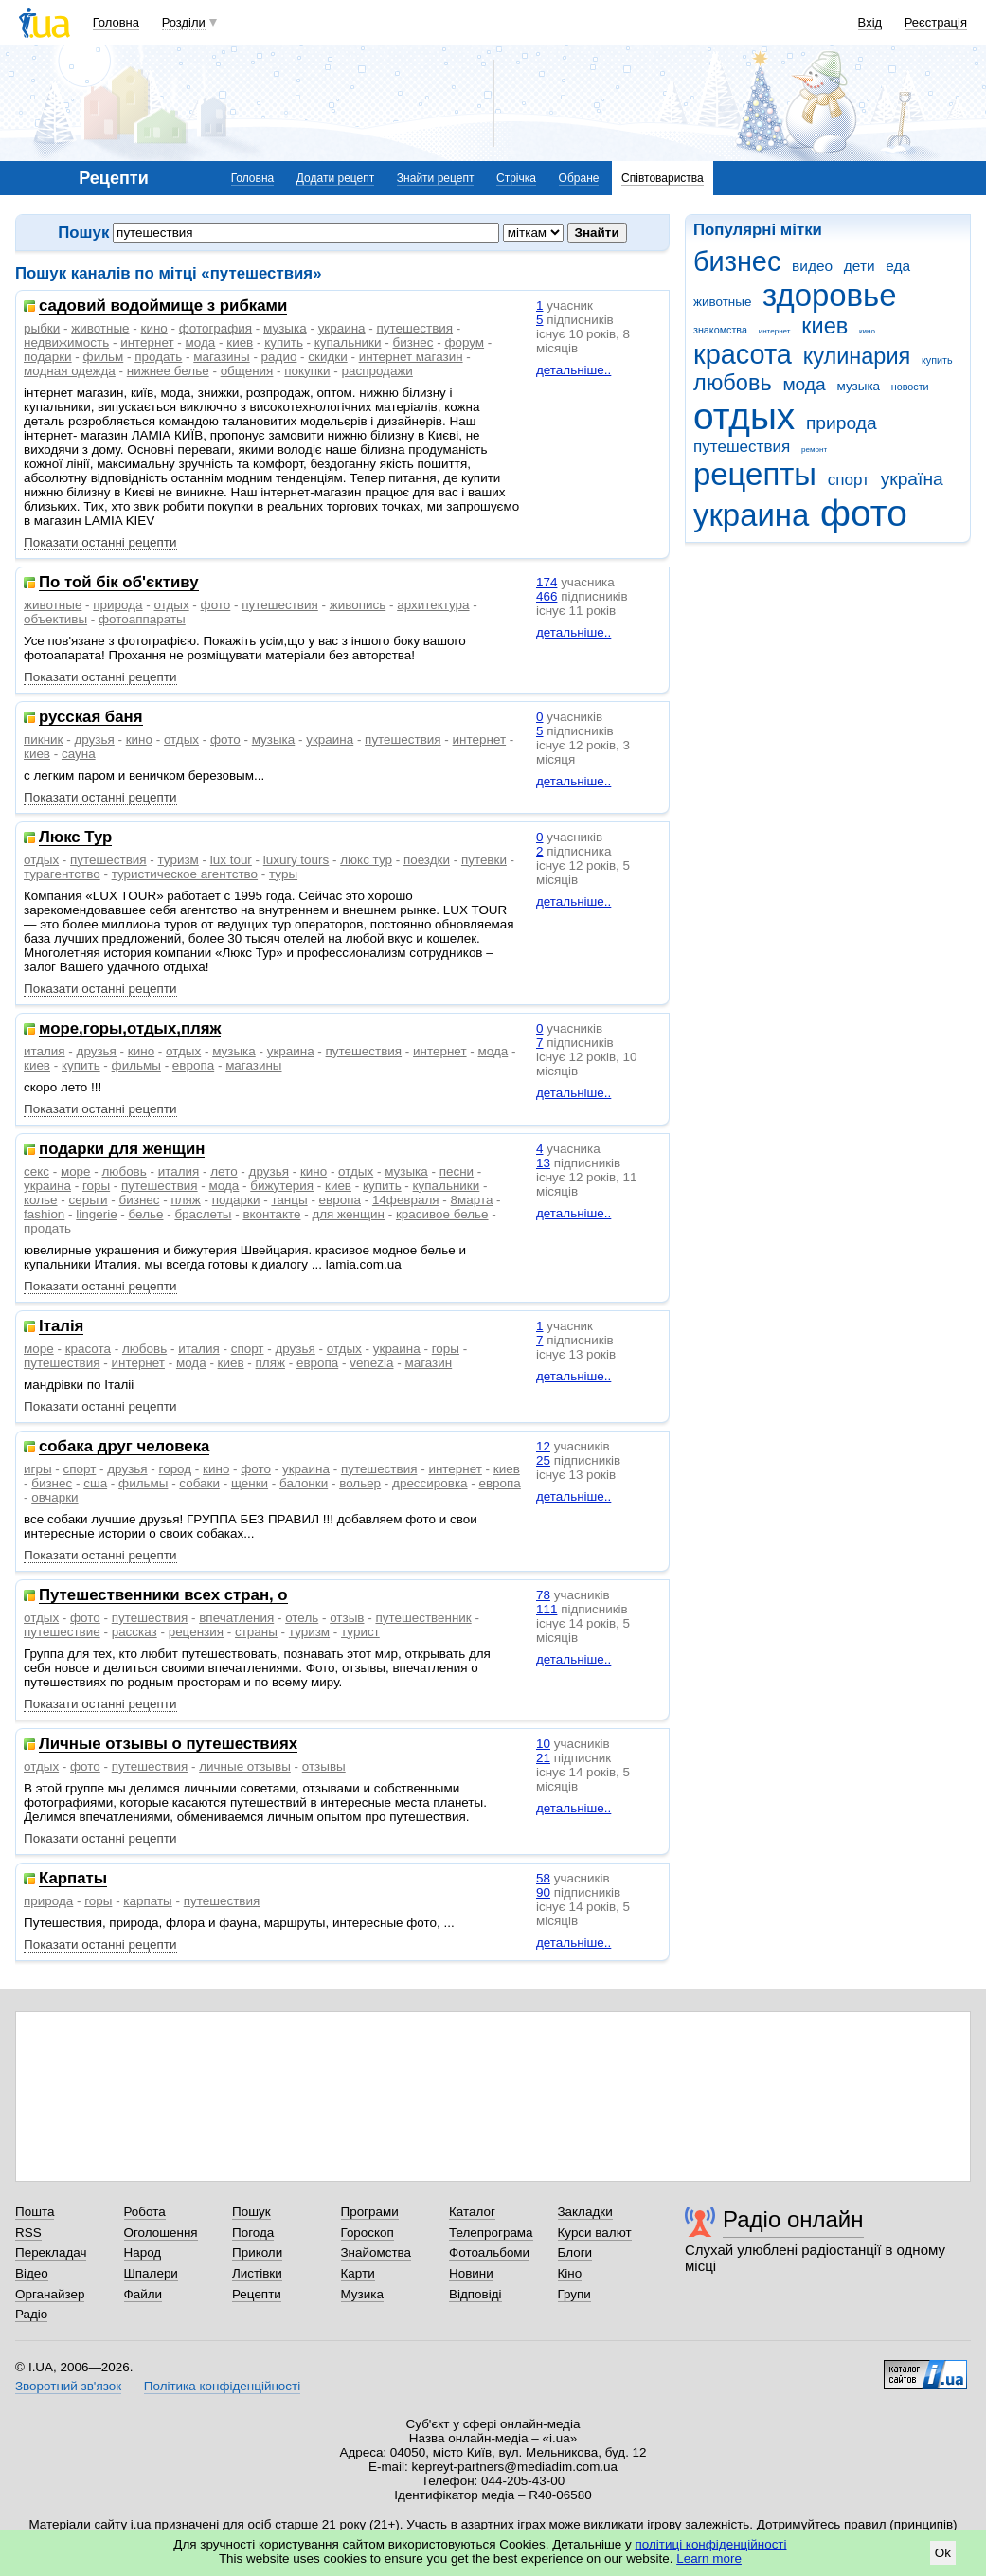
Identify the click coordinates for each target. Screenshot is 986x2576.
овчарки (54, 1497)
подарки (48, 357)
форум (464, 342)
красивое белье (442, 1214)
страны (256, 1632)
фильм (103, 357)
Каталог (472, 2212)
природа (841, 423)
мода (803, 384)
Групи (574, 2294)
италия (44, 1051)
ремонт (814, 449)
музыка (859, 386)
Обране (579, 178)
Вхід (870, 22)
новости (910, 386)
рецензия (196, 1632)
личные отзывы (245, 1766)
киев (824, 326)
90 (543, 1892)
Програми (370, 2212)
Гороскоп (367, 2232)
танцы (289, 1200)
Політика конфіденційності (222, 2386)
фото (863, 513)
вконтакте (271, 1214)
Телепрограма (491, 2232)
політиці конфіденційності (711, 2544)
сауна (79, 754)
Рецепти (256, 2294)
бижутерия (282, 1186)
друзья (94, 739)
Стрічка (516, 178)
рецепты (754, 474)
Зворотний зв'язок (68, 2386)
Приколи (257, 2252)
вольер (360, 1483)
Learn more (709, 2558)
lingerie (96, 1214)
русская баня (91, 718)
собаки (199, 1483)
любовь (732, 382)
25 (543, 1460)
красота (742, 354)
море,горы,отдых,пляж (130, 1029)
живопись (357, 605)
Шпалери (151, 2273)
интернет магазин (411, 357)
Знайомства (376, 2252)
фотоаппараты (142, 619)
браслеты (202, 1214)
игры (38, 1469)
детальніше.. (573, 370)
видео (812, 266)
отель (301, 1618)
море (76, 1171)
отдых (744, 416)
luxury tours (296, 860)
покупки (307, 371)
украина (751, 514)
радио (279, 357)
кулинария (857, 356)
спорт (848, 480)
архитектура (433, 605)
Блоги (575, 2252)
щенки (249, 1483)
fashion (44, 1214)
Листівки (257, 2273)
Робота (145, 2212)
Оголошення (161, 2232)
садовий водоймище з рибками (163, 306)
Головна (116, 22)
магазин (428, 1363)
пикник (43, 739)
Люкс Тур (75, 838)
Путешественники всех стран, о (163, 1596)
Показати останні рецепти (100, 542)
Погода (253, 2232)
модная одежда (70, 371)
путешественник (423, 1618)
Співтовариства (662, 178)
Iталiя (61, 1327)
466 (546, 596)
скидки (327, 357)
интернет (775, 331)
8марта (472, 1200)
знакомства (720, 329)
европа (193, 1065)
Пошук (251, 2212)
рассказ (134, 1632)
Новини (471, 2273)
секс (36, 1171)
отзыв (347, 1618)
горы (96, 1186)
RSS (28, 2232)
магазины (221, 357)
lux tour (231, 860)
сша (95, 1483)
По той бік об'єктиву (119, 583)
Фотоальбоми (489, 2252)
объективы (55, 619)
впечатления (236, 1618)
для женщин (348, 1214)
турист (360, 1632)
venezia (371, 1363)
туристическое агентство (185, 874)
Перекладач (50, 2252)
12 (543, 1446)
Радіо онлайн (793, 2219)
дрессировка (429, 1483)
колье (41, 1200)
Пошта (34, 2212)
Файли (143, 2294)
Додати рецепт (335, 178)
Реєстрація (936, 22)
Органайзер (49, 2294)
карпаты (147, 1901)
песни (456, 1171)
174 (546, 582)
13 (543, 1163)
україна (912, 479)
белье (146, 1214)
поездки (426, 860)
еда (898, 266)
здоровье (829, 295)
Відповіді (475, 2294)
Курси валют (595, 2232)
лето (223, 1171)
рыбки (42, 328)
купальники (348, 342)
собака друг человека (124, 1447)
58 (543, 1878)
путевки (484, 860)
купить (937, 360)
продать (158, 357)
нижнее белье (168, 371)
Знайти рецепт (436, 178)
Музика (362, 2294)
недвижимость (66, 342)
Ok (943, 2553)
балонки (303, 1483)
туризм (178, 860)
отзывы (324, 1766)
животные (722, 302)
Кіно (570, 2273)
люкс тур (366, 860)
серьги (87, 1200)
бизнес (736, 261)
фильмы (136, 1065)
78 (543, 1595)
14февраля (405, 1200)
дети (859, 266)
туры (283, 874)
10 (543, 1744)
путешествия (741, 447)
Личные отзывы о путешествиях (168, 1745)
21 (543, 1758)
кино (867, 331)
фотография (215, 328)
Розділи (184, 22)
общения (247, 371)
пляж (185, 1200)
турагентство (62, 874)
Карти (358, 2273)
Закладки (585, 2212)
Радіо (31, 2314)
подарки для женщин (122, 1150)
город (175, 1469)
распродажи (376, 371)
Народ (143, 2252)
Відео (31, 2273)
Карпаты (73, 1879)
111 (546, 1609)
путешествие (62, 1632)
